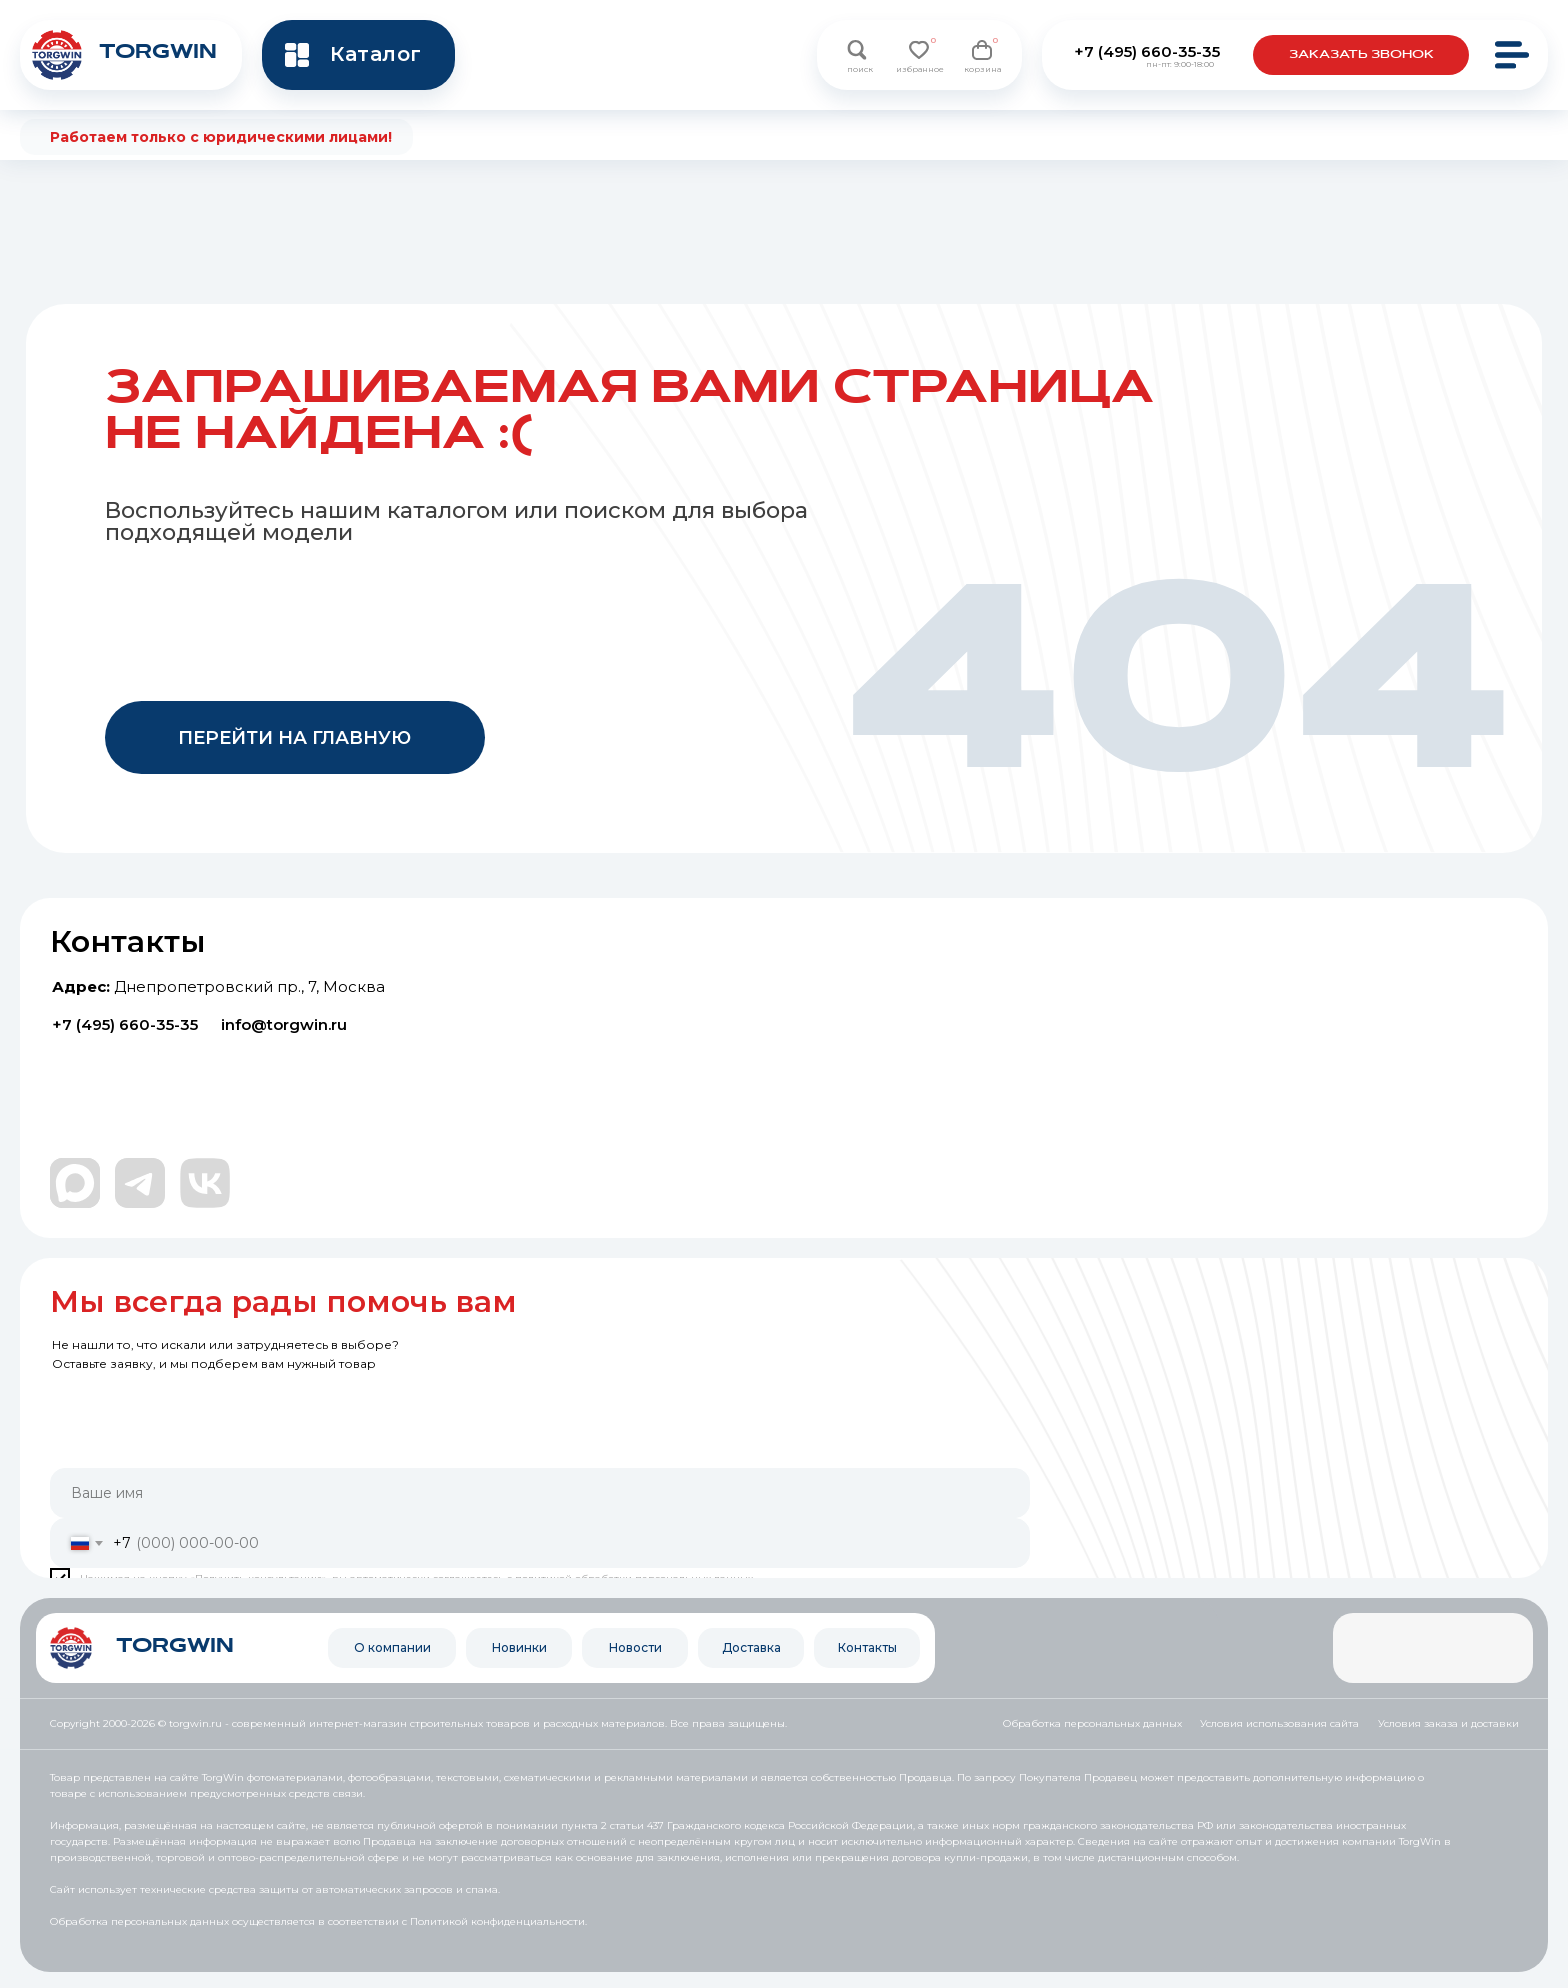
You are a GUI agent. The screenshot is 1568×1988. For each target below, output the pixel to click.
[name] (540, 1493)
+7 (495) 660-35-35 (1147, 51)
